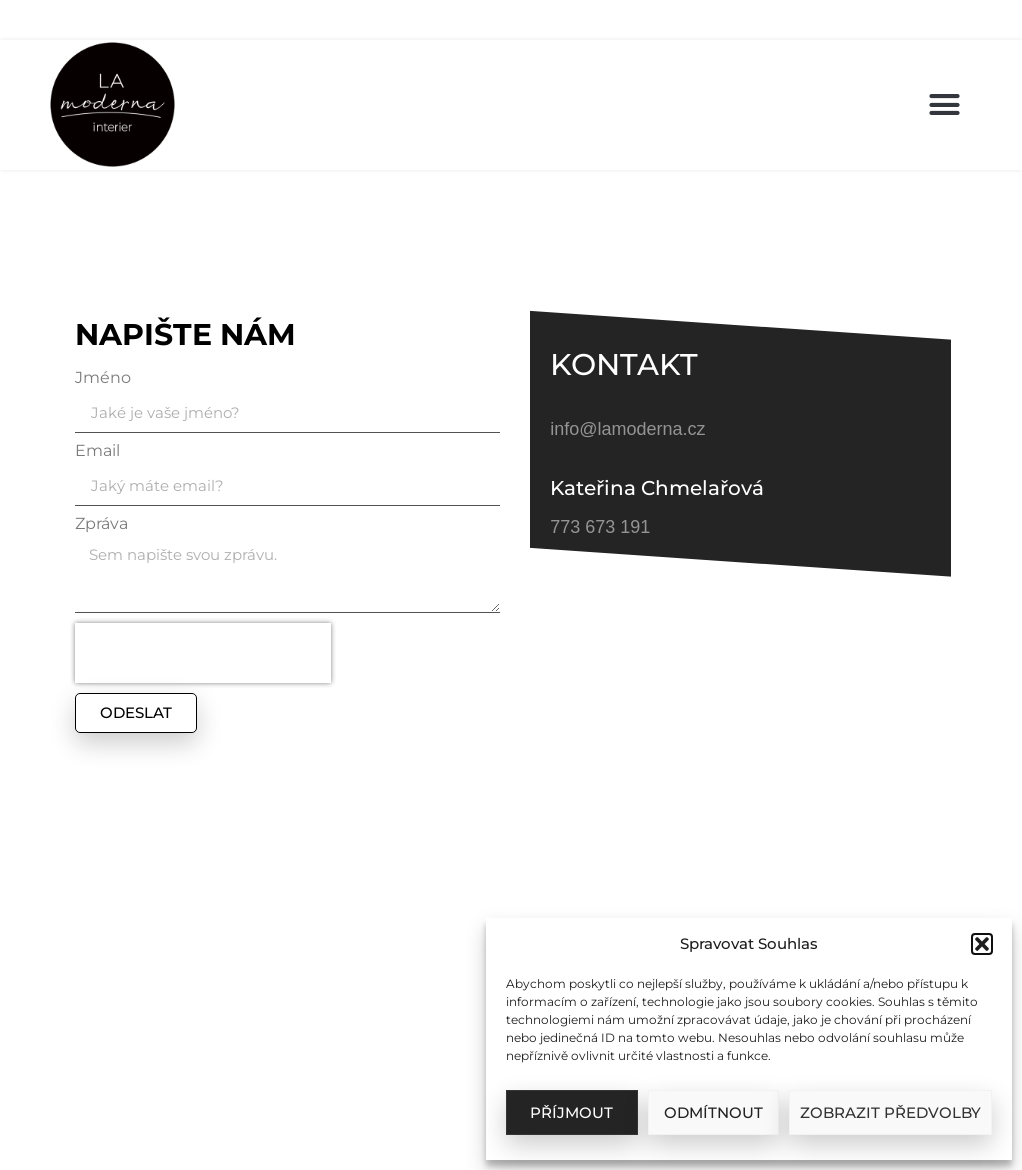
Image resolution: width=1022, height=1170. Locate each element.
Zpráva (101, 524)
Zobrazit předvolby (890, 1112)
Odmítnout (713, 1112)
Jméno (103, 378)
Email (97, 451)
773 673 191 (600, 527)
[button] (982, 944)
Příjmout (571, 1112)
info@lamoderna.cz (627, 429)
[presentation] (203, 653)
